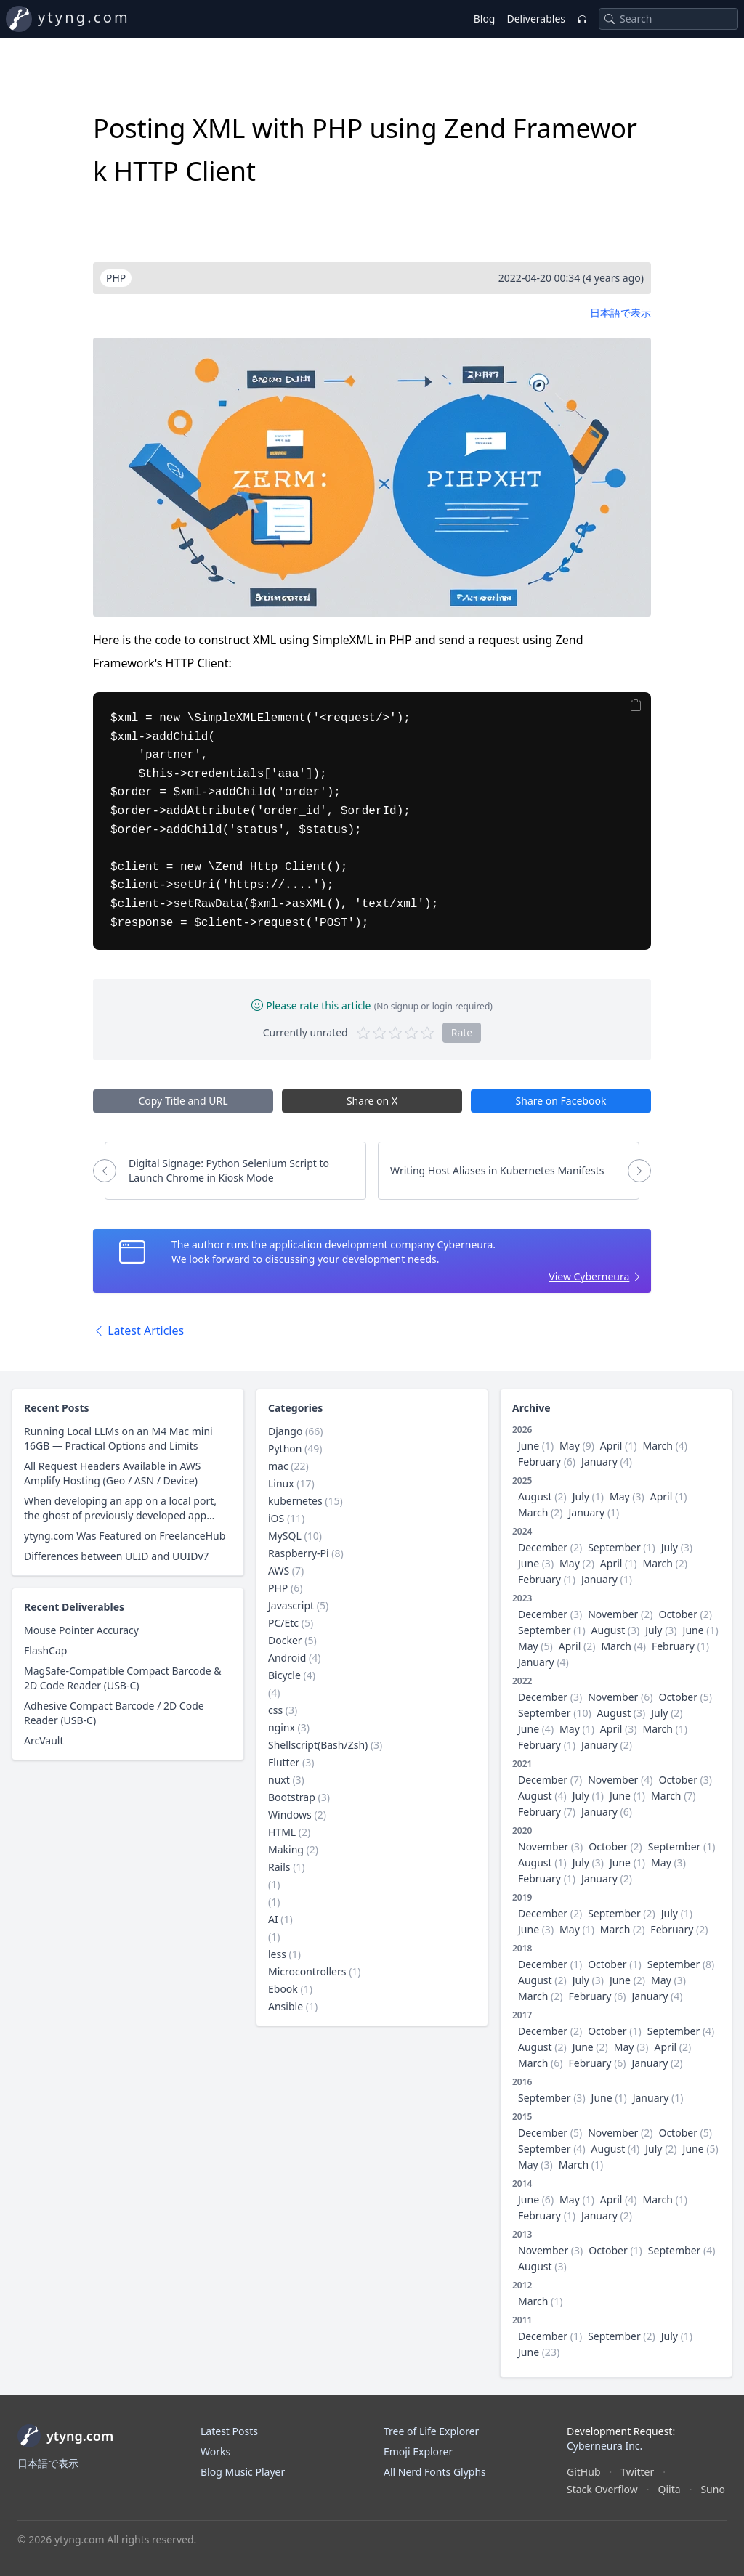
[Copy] (636, 705)
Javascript (291, 1605)
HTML (282, 1832)
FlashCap (45, 1650)
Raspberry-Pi (298, 1553)
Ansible (285, 2006)
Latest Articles (138, 1330)
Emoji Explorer (418, 2451)
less (277, 1954)
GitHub (584, 2472)
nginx (281, 1727)
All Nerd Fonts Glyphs (435, 2472)
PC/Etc (283, 1623)
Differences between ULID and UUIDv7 (116, 1556)
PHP (278, 1588)
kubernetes (295, 1501)
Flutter (283, 1762)
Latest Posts (229, 2431)
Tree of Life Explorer (431, 2431)
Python (285, 1448)
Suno (712, 2489)
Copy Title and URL (182, 1101)
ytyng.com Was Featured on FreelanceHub (124, 1536)
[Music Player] (582, 19)
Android (287, 1658)
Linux (281, 1483)
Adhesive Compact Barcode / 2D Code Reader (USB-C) (114, 1713)
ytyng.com (84, 17)
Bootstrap (291, 1797)
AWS (278, 1570)
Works (215, 2451)
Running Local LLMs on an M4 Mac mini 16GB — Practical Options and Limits (118, 1438)
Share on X (372, 1101)
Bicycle (284, 1675)
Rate (462, 1032)
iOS (276, 1518)
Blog (485, 18)
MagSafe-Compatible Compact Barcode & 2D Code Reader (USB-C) (123, 1678)
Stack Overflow (602, 2489)
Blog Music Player (243, 2472)
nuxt (279, 1780)
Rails (279, 1867)
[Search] (609, 19)
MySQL (285, 1536)
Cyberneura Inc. (604, 2446)
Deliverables (535, 18)
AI (273, 1919)
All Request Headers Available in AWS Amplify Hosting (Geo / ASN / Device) (112, 1473)
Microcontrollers (307, 1971)
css (275, 1710)
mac (278, 1466)
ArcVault (43, 1740)
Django (285, 1431)
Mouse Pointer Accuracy (81, 1630)
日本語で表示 (620, 313)
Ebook (283, 1989)
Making (286, 1849)
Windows (290, 1814)
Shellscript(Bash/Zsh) (318, 1745)
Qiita (669, 2489)
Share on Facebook (561, 1101)
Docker (285, 1640)
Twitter (637, 2472)
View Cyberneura (589, 1276)
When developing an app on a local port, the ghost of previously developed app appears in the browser (120, 1508)
